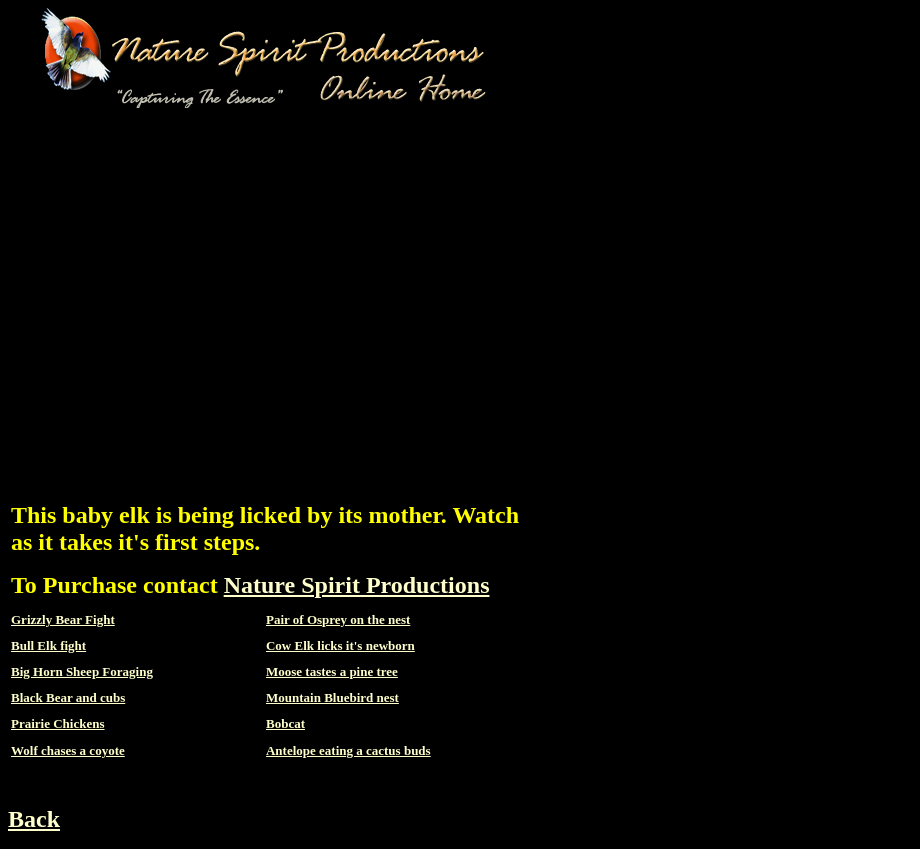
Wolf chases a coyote (68, 750)
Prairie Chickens (58, 723)
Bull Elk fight (48, 645)
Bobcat (285, 723)
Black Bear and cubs (68, 697)
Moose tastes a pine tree (332, 671)
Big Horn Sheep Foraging (82, 671)
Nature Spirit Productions (357, 585)
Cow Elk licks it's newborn (340, 645)
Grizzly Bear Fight (63, 619)
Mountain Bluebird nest (332, 697)
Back (34, 819)
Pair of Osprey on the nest (338, 619)
